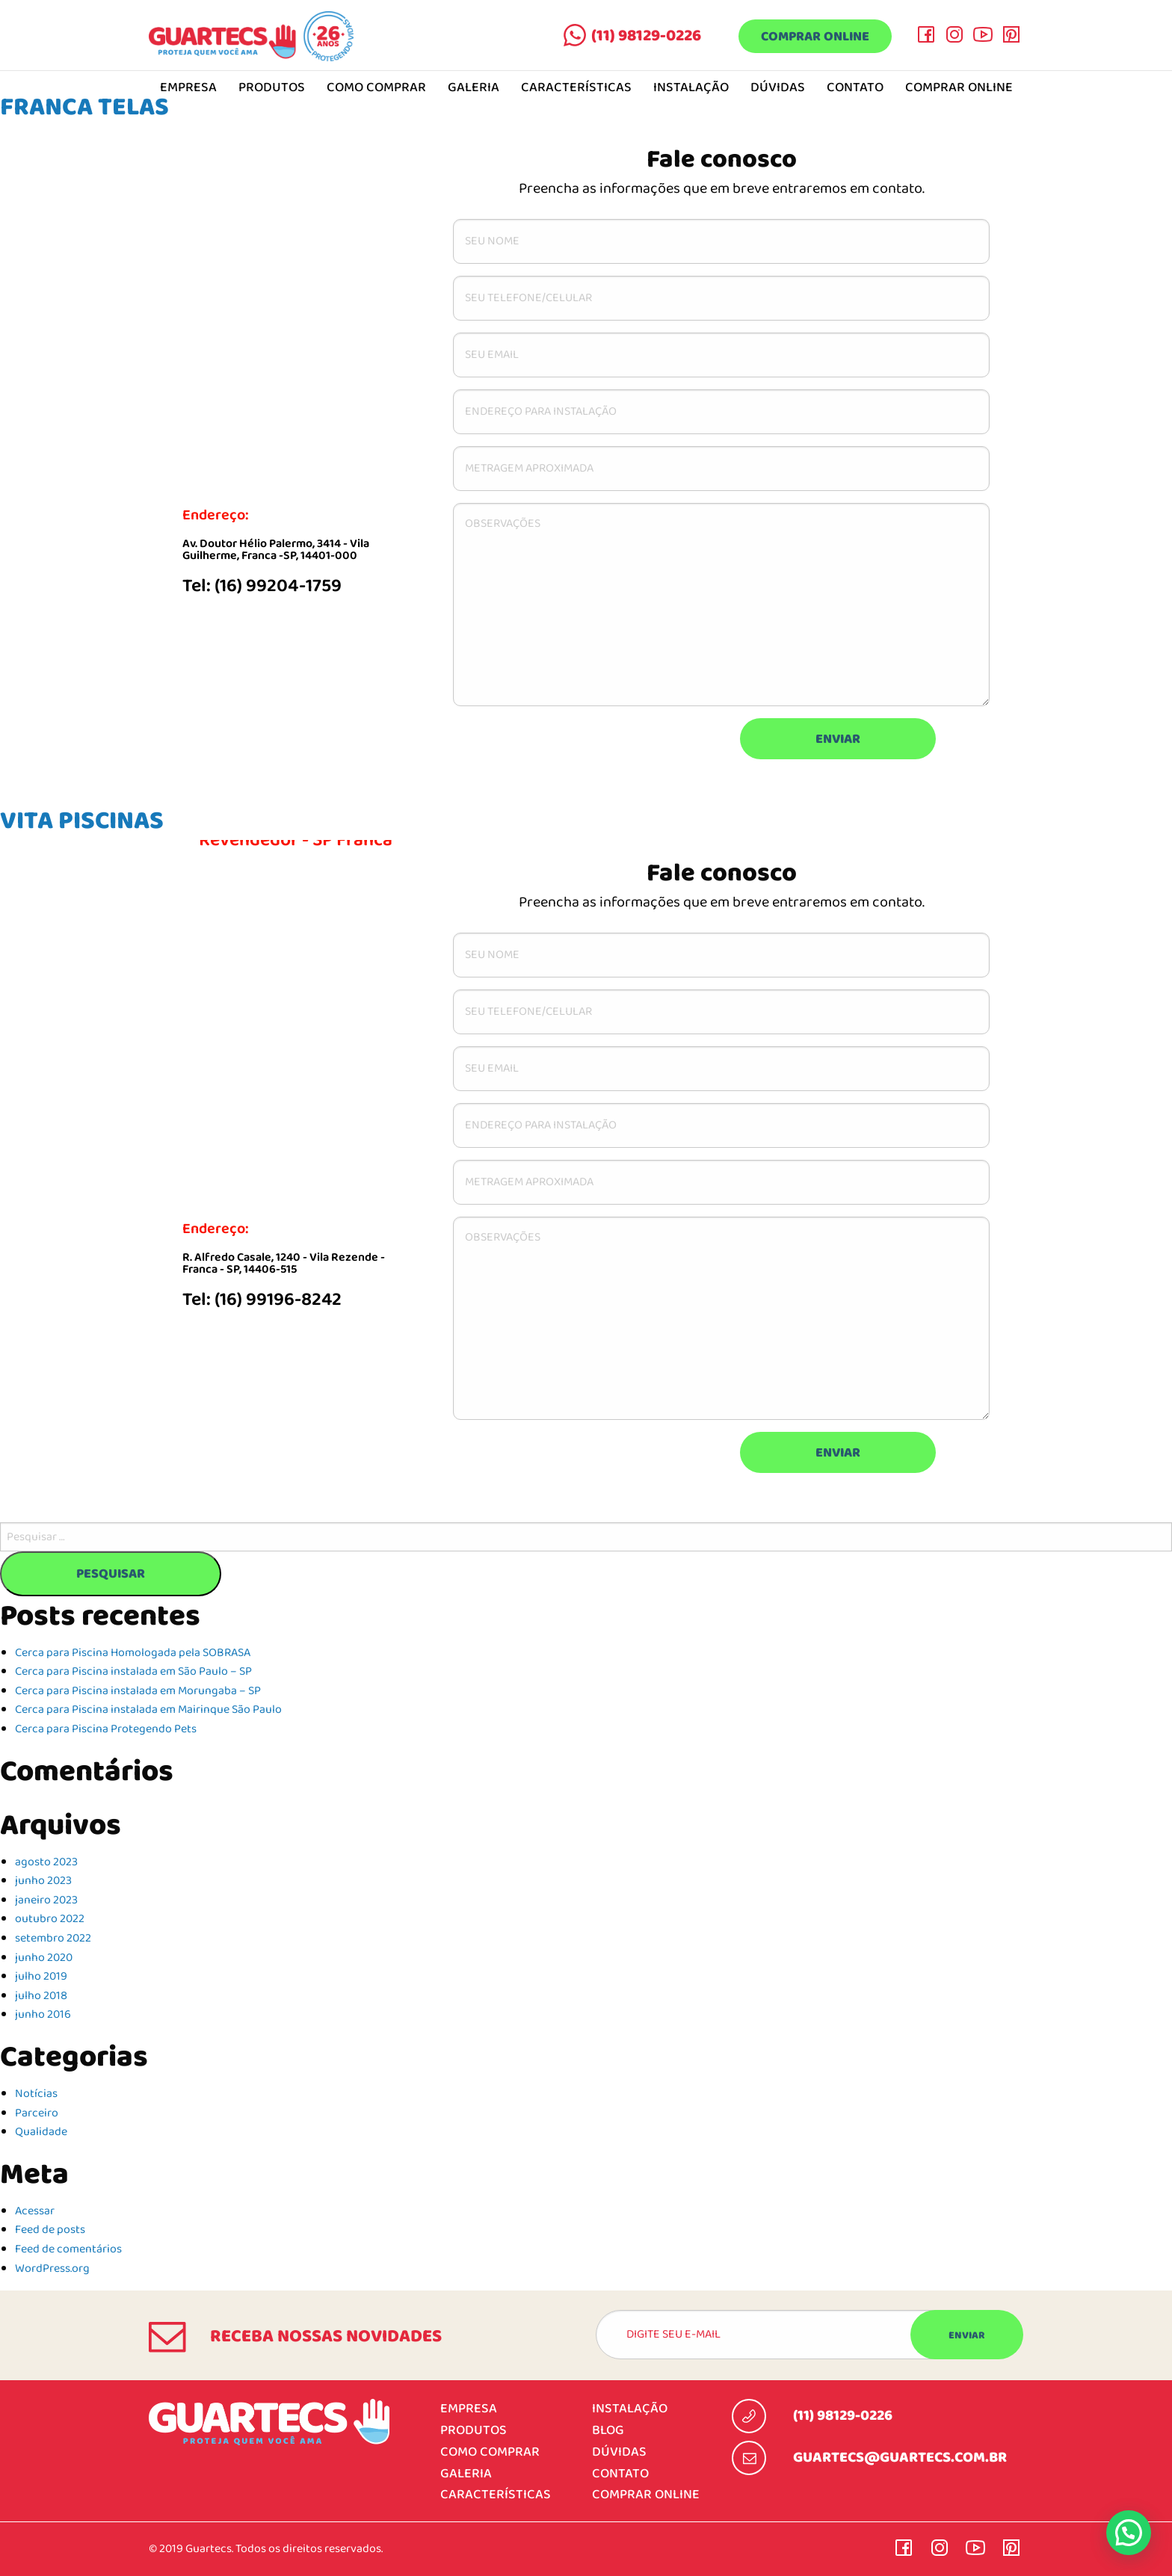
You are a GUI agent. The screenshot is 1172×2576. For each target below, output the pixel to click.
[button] (1128, 2532)
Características (576, 88)
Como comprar (376, 88)
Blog (608, 2430)
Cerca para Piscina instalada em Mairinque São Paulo (148, 1710)
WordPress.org (52, 2269)
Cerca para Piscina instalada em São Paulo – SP (133, 1671)
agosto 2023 (46, 1862)
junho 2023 (43, 1881)
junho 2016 (43, 2014)
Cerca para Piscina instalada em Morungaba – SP (138, 1691)
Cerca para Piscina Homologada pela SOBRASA (132, 1653)
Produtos (271, 88)
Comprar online (815, 37)
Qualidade (41, 2132)
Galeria (473, 88)
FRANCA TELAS (84, 107)
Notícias (36, 2094)
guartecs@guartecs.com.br (900, 2458)
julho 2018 (41, 1996)
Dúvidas (777, 88)
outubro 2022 (49, 1919)
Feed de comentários (68, 2249)
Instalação (691, 88)
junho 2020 (44, 1958)
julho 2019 (41, 1976)
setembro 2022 (53, 1938)
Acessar (35, 2211)
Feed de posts (50, 2230)
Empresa (468, 2409)
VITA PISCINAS (82, 820)
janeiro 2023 (46, 1900)
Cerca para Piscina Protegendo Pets (106, 1729)
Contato (855, 88)
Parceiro (36, 2113)
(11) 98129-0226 (646, 35)
